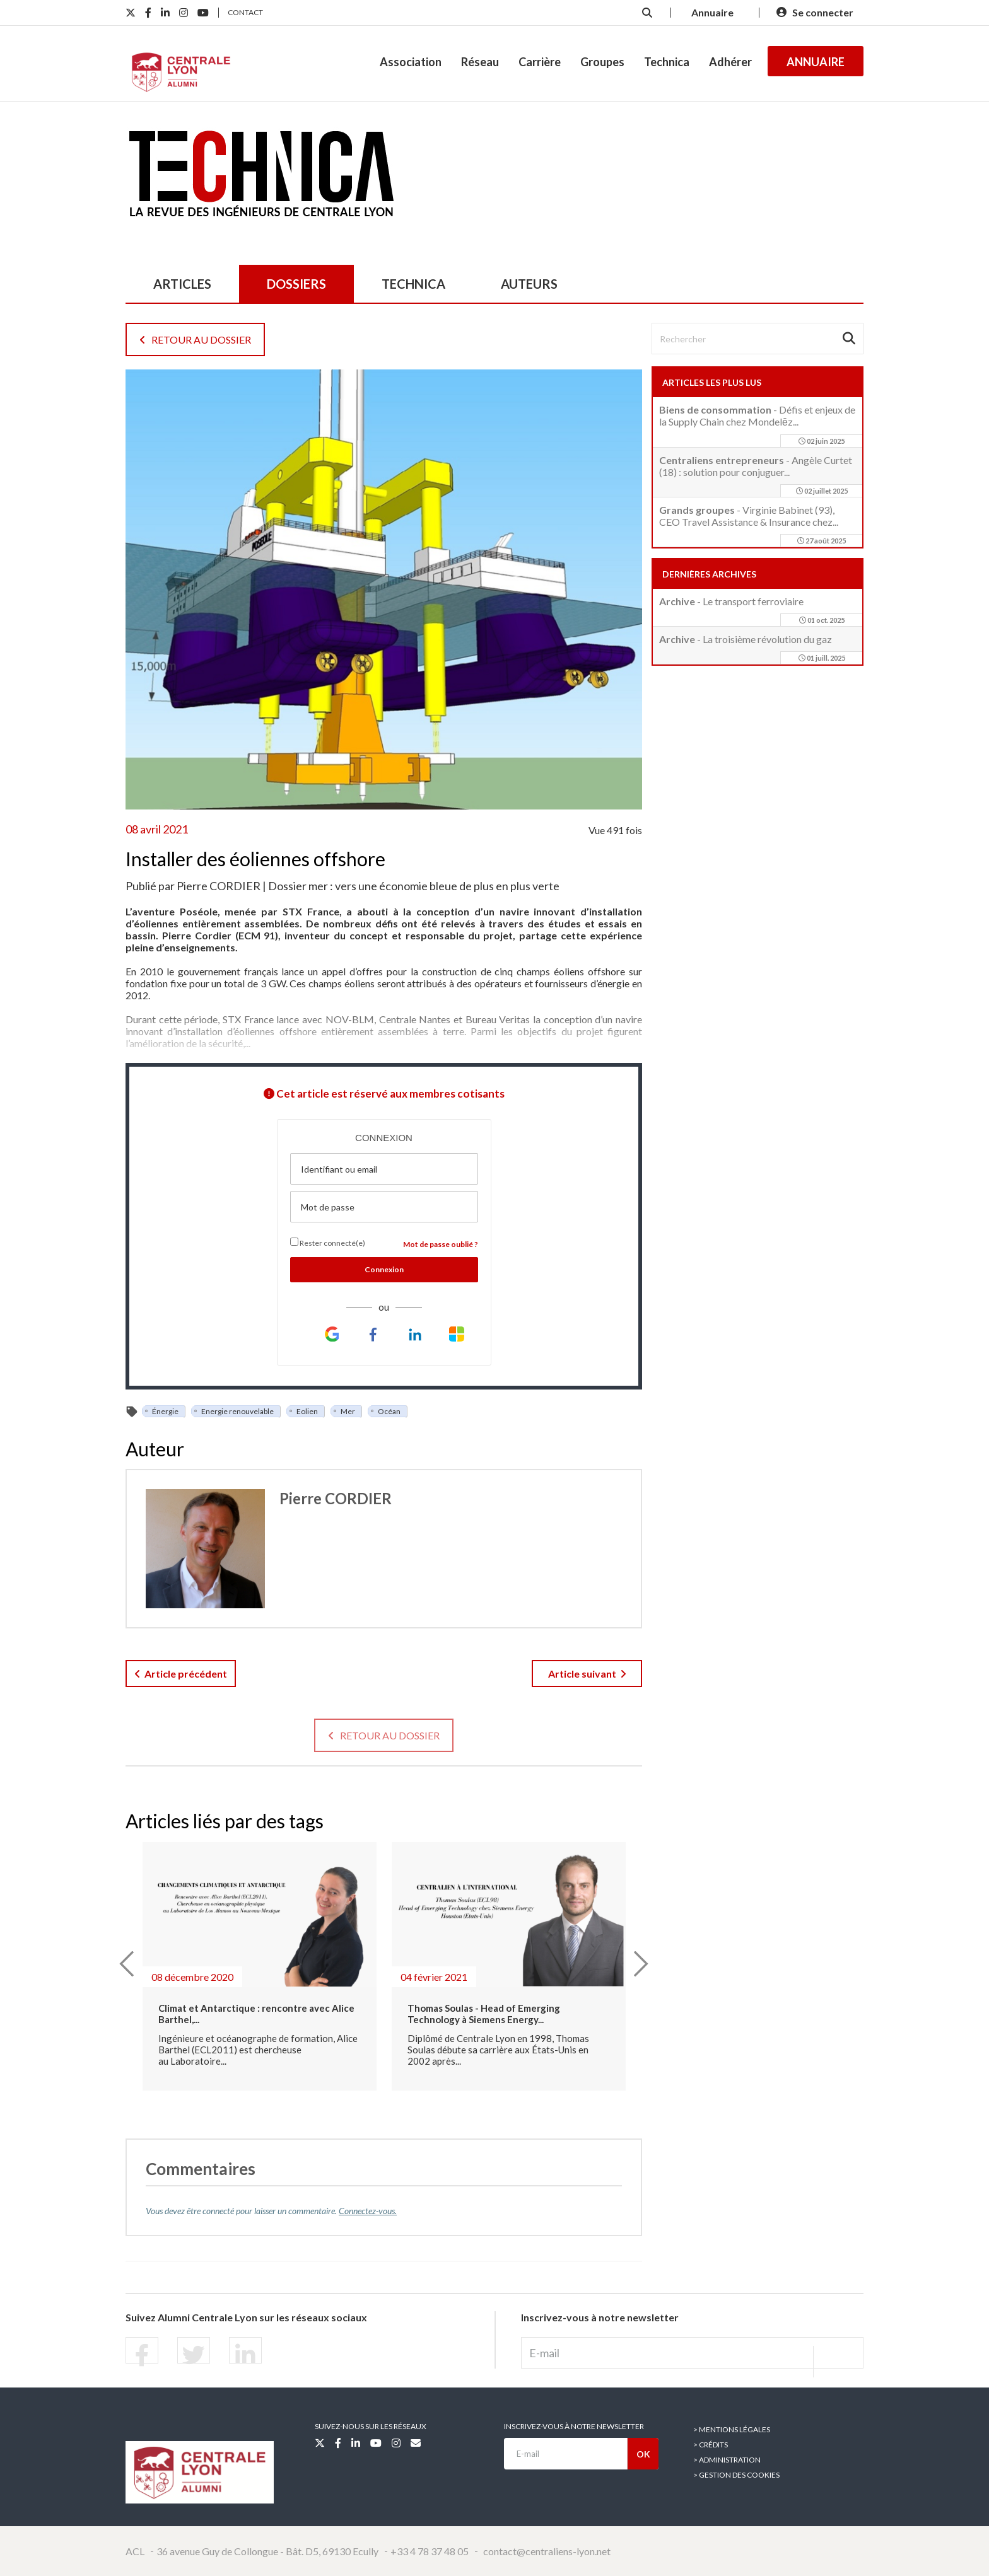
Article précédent (180, 1674)
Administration (730, 2459)
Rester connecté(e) (327, 1243)
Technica (666, 62)
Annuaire (816, 62)
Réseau (480, 62)
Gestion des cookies (739, 2475)
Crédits (713, 2444)
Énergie (165, 1411)
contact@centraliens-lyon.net (547, 2551)
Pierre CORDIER (218, 886)
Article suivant (587, 1674)
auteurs (529, 283)
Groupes (602, 62)
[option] (259, 1974)
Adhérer (730, 62)
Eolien (307, 1411)
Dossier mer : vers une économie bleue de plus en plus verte (413, 886)
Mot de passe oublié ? (440, 1244)
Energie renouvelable (237, 1411)
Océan (389, 1411)
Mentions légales (734, 2429)
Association (411, 62)
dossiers (296, 283)
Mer (348, 1411)
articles (182, 283)
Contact (245, 12)
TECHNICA (413, 283)
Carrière (539, 62)
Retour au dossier (195, 339)
